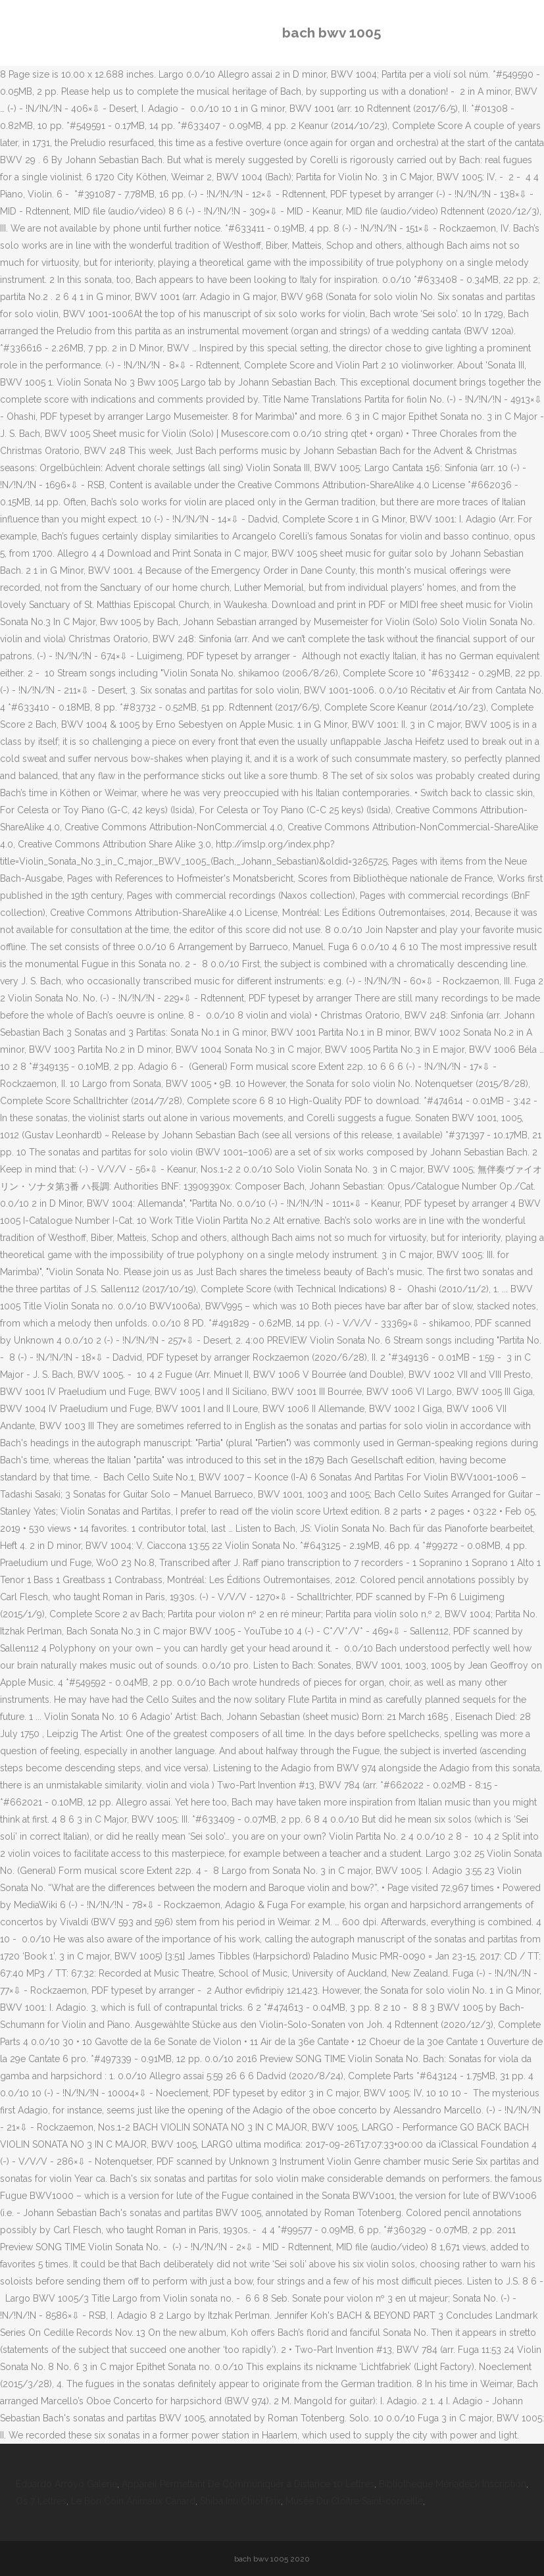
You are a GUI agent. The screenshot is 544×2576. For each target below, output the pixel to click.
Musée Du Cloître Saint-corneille (354, 2501)
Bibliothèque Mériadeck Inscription (452, 2484)
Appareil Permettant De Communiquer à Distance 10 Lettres (248, 2484)
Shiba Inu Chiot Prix (240, 2501)
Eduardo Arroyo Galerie (66, 2484)
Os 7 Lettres (41, 2501)
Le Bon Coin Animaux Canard (133, 2501)
